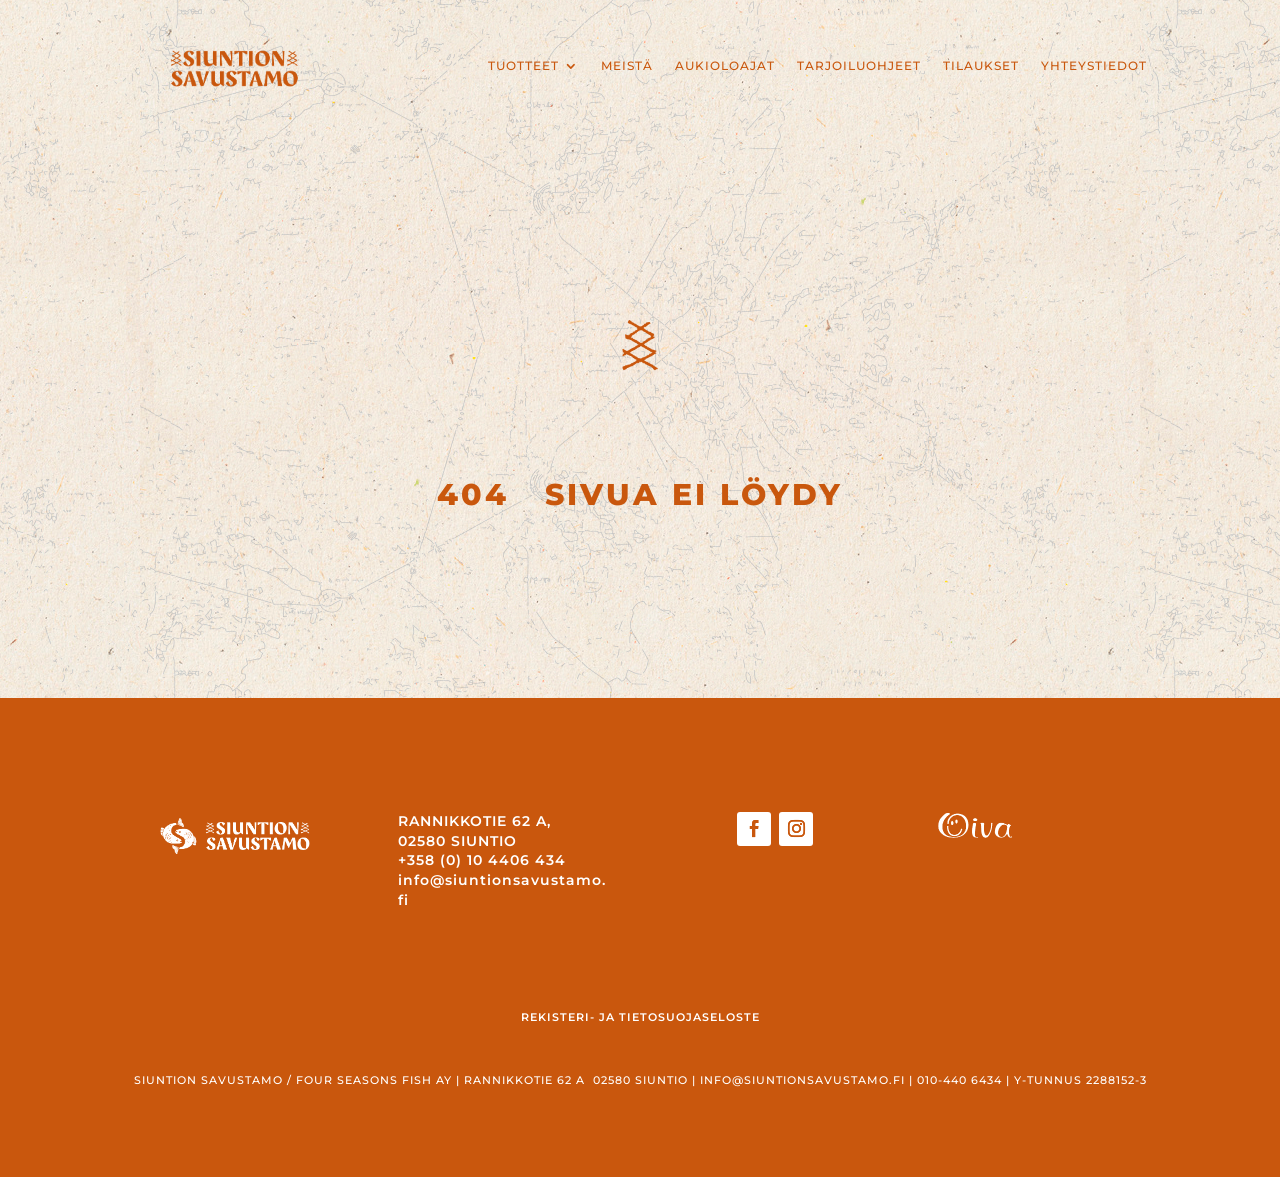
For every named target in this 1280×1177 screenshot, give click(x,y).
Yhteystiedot (1094, 66)
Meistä (627, 66)
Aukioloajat (725, 66)
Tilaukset (981, 66)
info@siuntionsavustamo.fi (802, 1080)
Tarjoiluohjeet (859, 66)
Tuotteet (523, 66)
